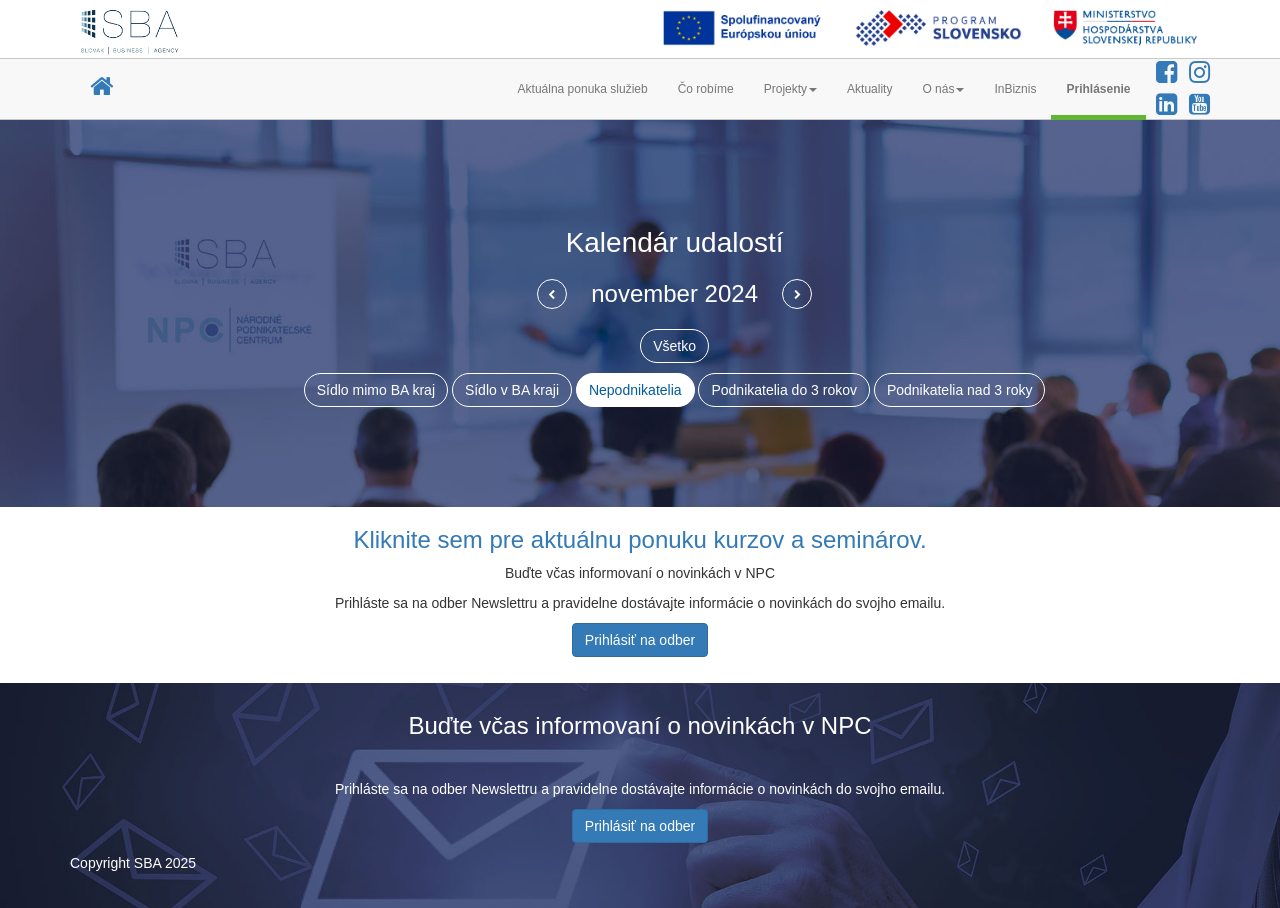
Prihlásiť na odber (640, 640)
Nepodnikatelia (635, 390)
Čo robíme (706, 89)
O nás (943, 89)
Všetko (674, 346)
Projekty (790, 89)
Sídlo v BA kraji (512, 390)
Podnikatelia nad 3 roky (960, 390)
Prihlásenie (1098, 89)
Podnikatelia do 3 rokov (784, 390)
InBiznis (1015, 89)
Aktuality (869, 89)
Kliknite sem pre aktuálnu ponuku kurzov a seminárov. (639, 539)
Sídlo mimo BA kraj (376, 390)
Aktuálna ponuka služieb (583, 89)
